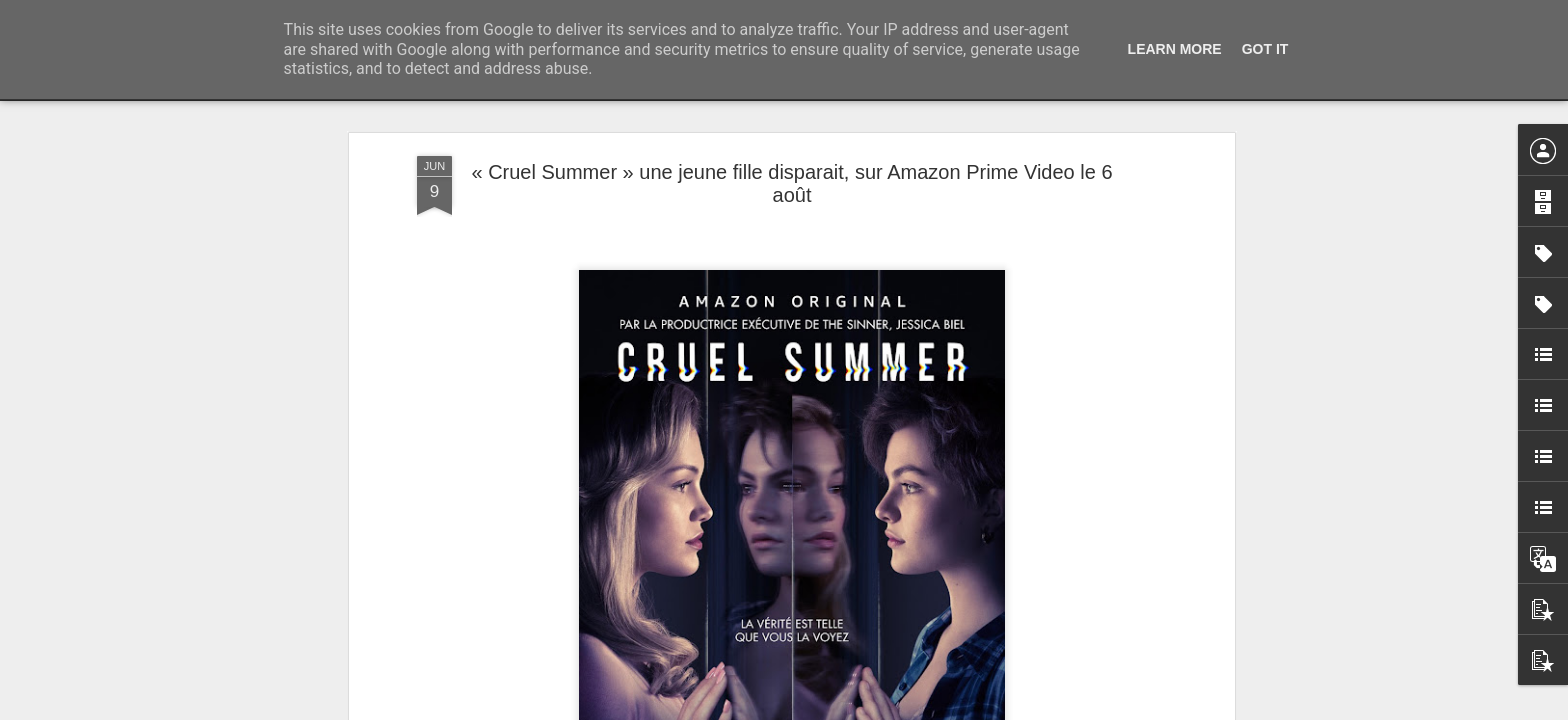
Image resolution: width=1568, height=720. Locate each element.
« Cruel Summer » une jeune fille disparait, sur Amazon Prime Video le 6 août (791, 183)
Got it (1265, 49)
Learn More (1175, 49)
